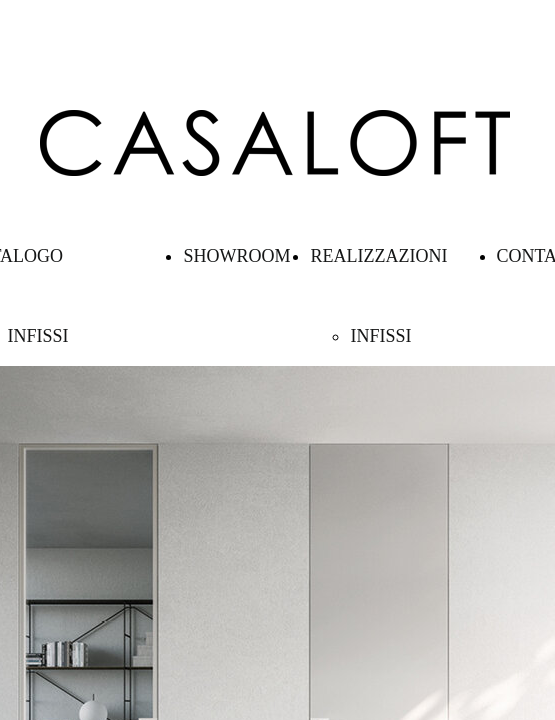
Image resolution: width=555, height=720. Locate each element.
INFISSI (37, 336)
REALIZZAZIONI (378, 256)
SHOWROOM (236, 256)
